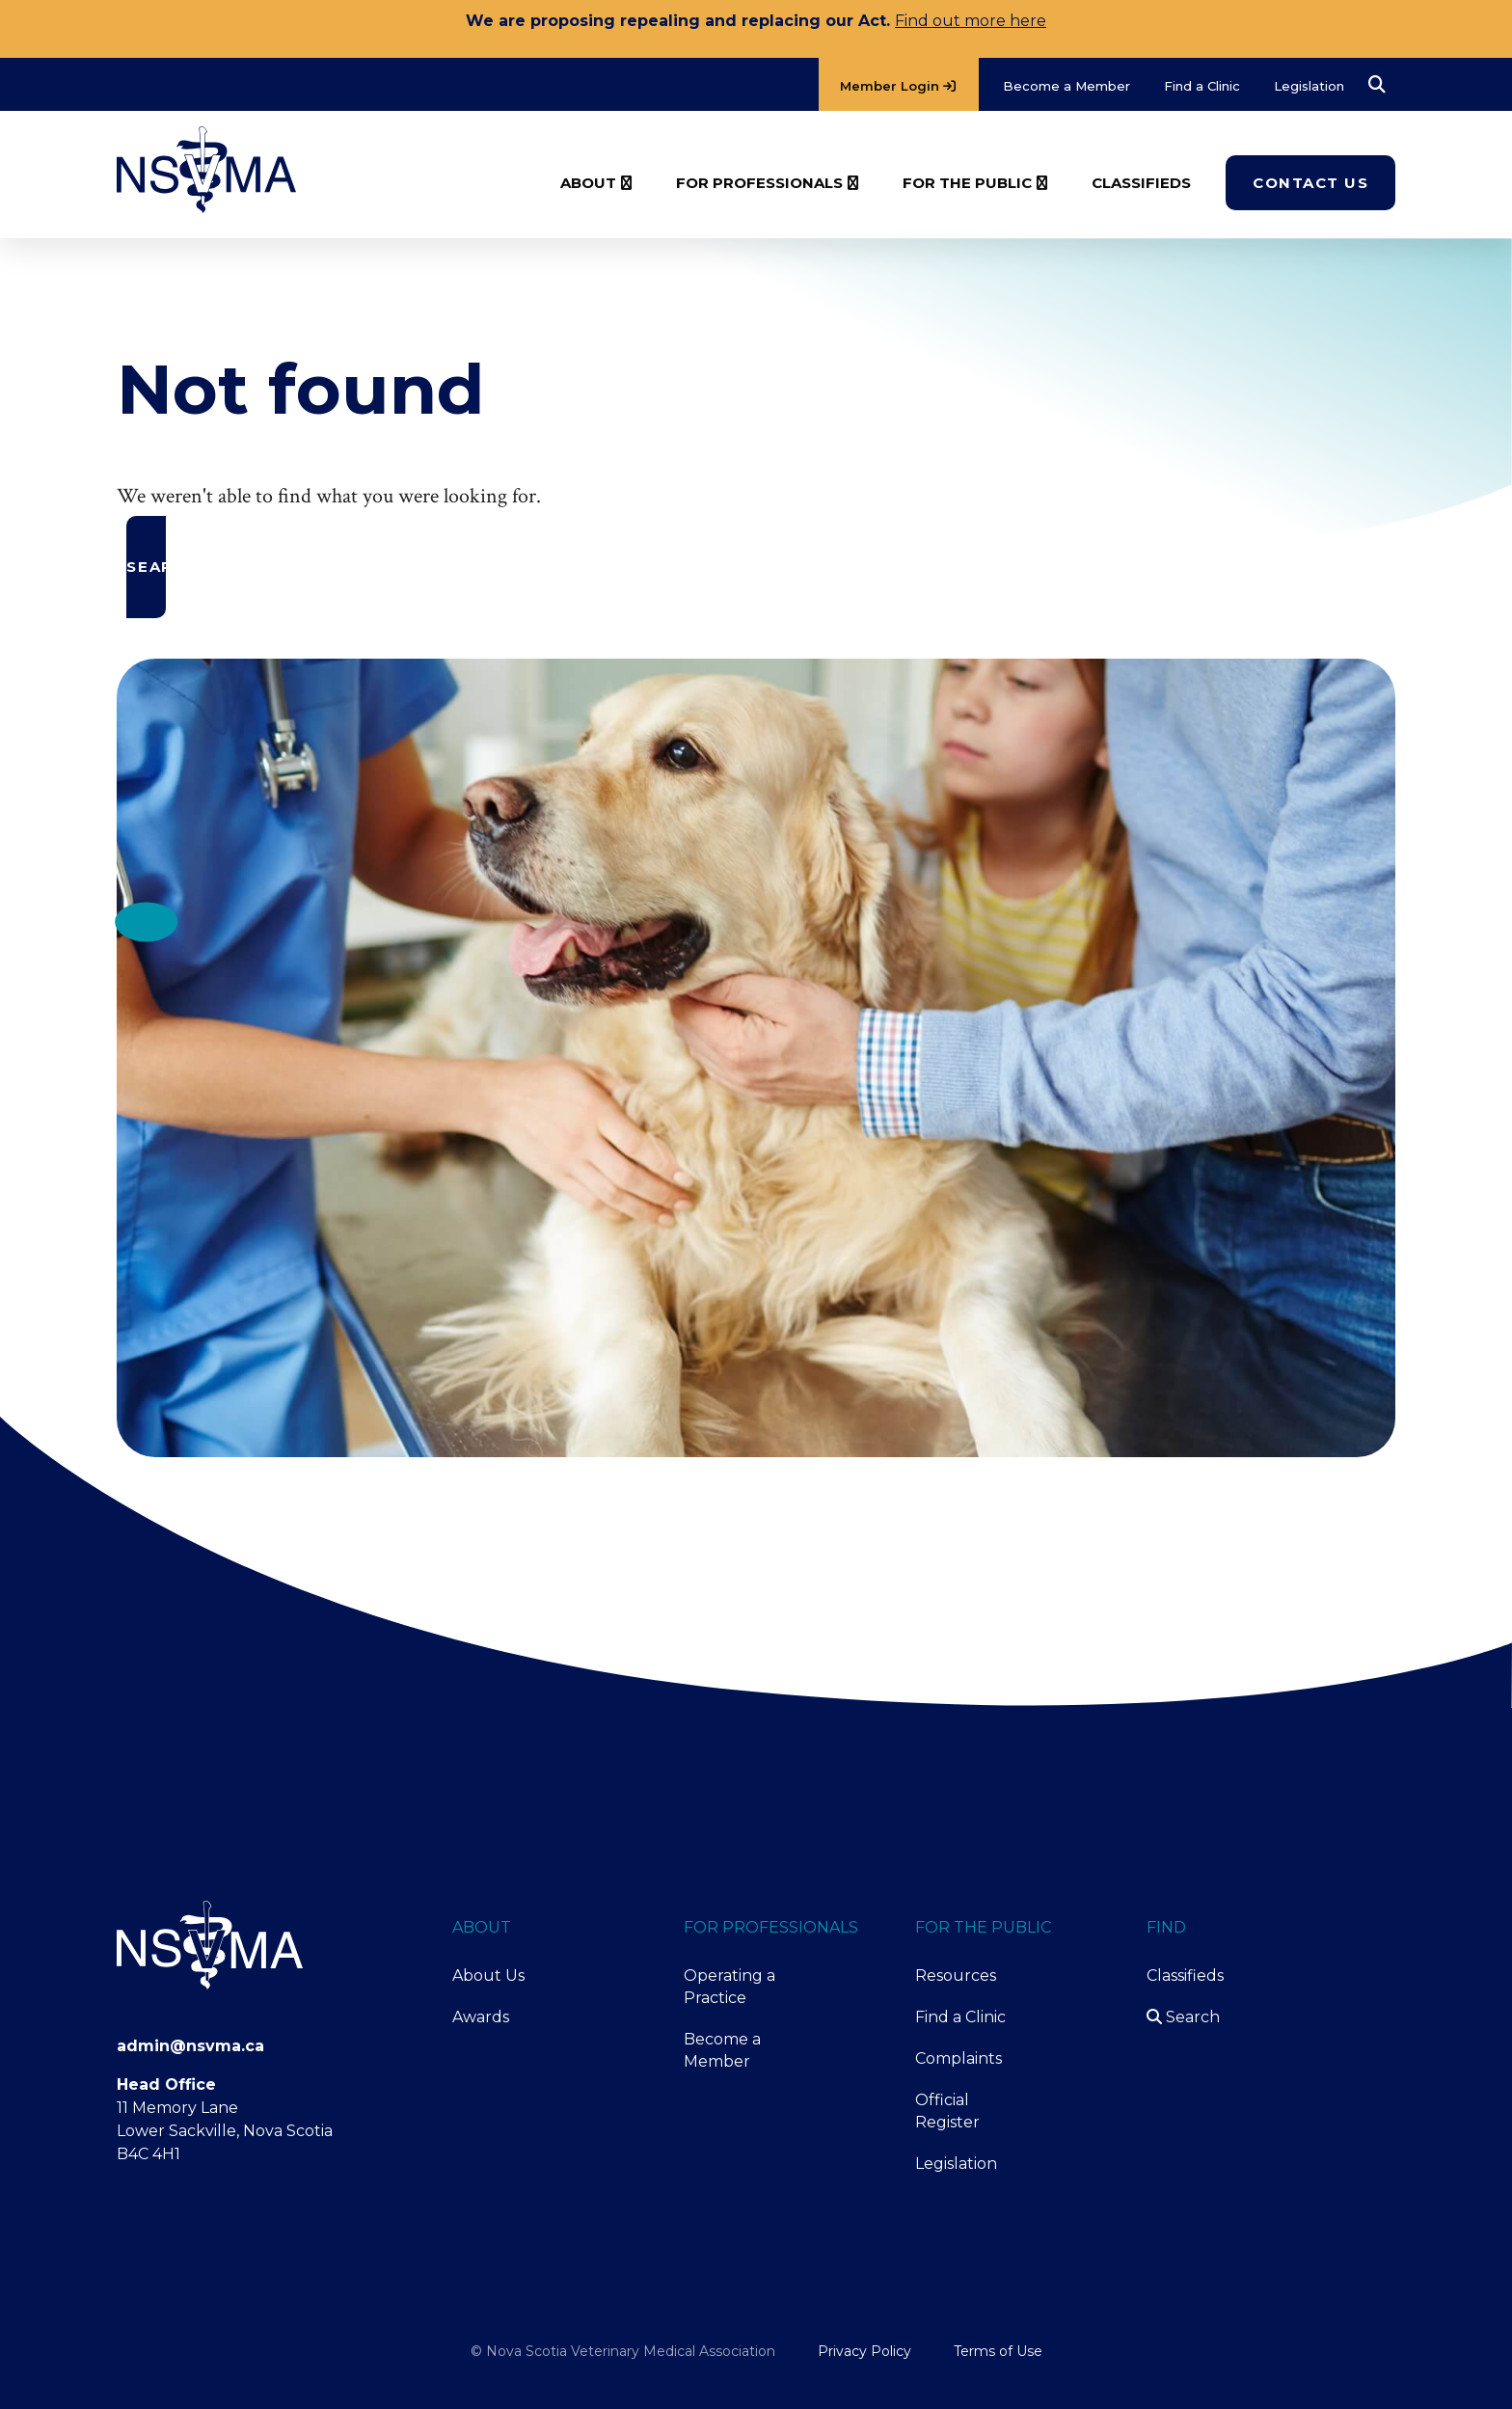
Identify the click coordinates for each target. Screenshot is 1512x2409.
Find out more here (970, 21)
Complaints (958, 2058)
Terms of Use (998, 2351)
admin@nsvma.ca (190, 2046)
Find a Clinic (960, 2017)
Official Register (947, 2111)
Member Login (898, 86)
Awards (480, 2017)
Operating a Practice (729, 1986)
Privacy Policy (864, 2351)
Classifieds (1185, 1975)
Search (1183, 2017)
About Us (488, 1975)
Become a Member (722, 2050)
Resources (955, 1975)
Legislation (956, 2163)
